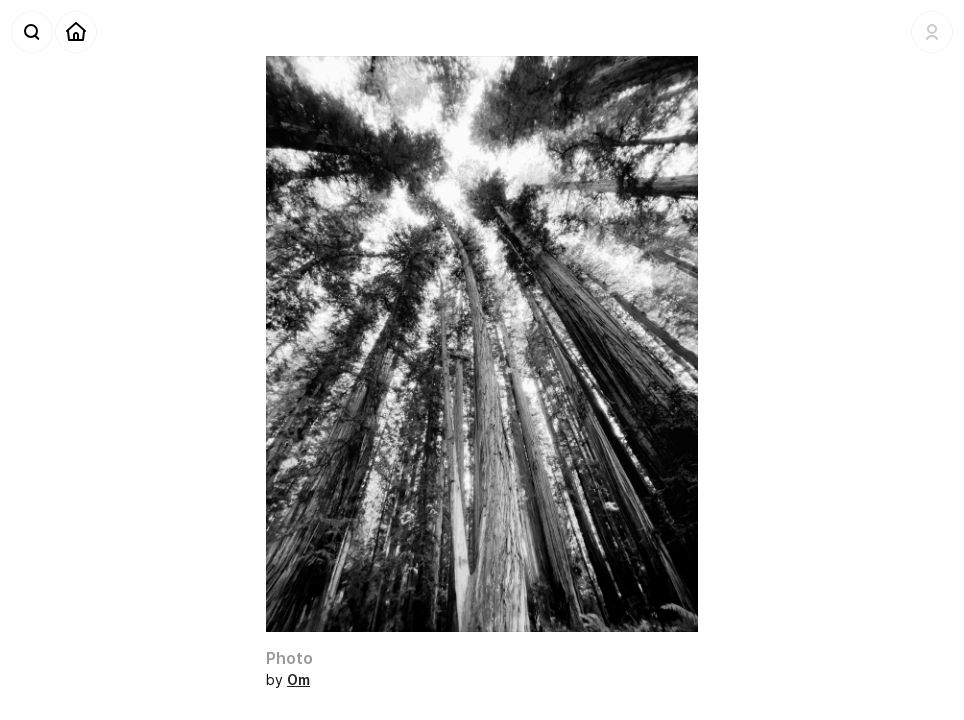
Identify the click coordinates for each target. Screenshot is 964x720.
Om (298, 679)
